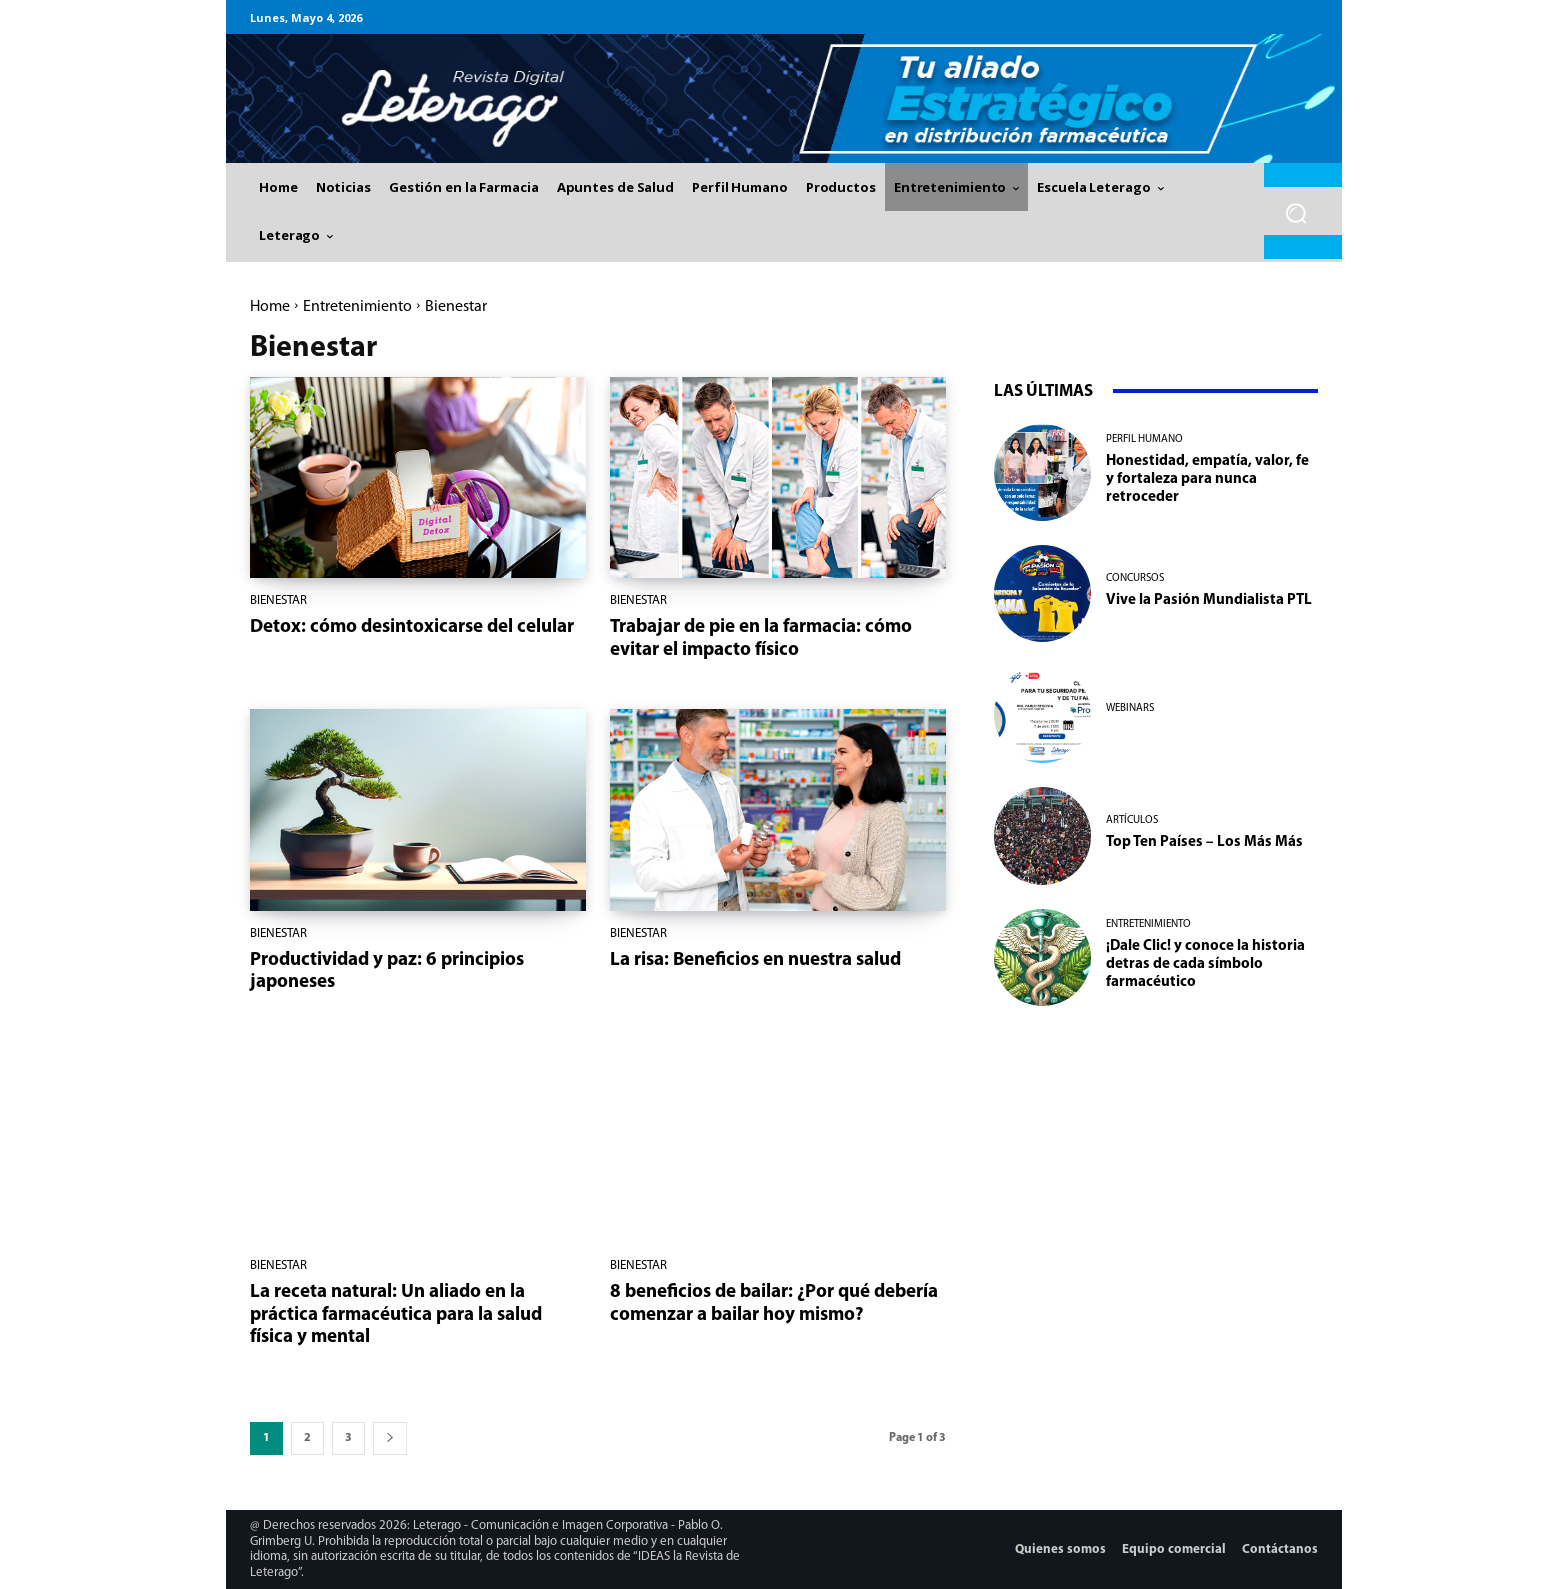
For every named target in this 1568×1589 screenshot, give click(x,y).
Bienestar (278, 600)
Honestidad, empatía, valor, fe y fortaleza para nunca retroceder (1207, 479)
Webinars (1130, 708)
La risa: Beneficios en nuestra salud (755, 960)
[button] (1296, 213)
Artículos (1132, 820)
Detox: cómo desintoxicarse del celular (412, 627)
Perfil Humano (1144, 439)
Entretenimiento (357, 307)
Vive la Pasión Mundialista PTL (1209, 600)
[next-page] (390, 1438)
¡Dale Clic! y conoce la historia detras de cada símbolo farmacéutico (1205, 964)
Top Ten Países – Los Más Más (1204, 842)
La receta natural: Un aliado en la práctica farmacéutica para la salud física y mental (396, 1315)
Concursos (1135, 578)
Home (270, 307)
